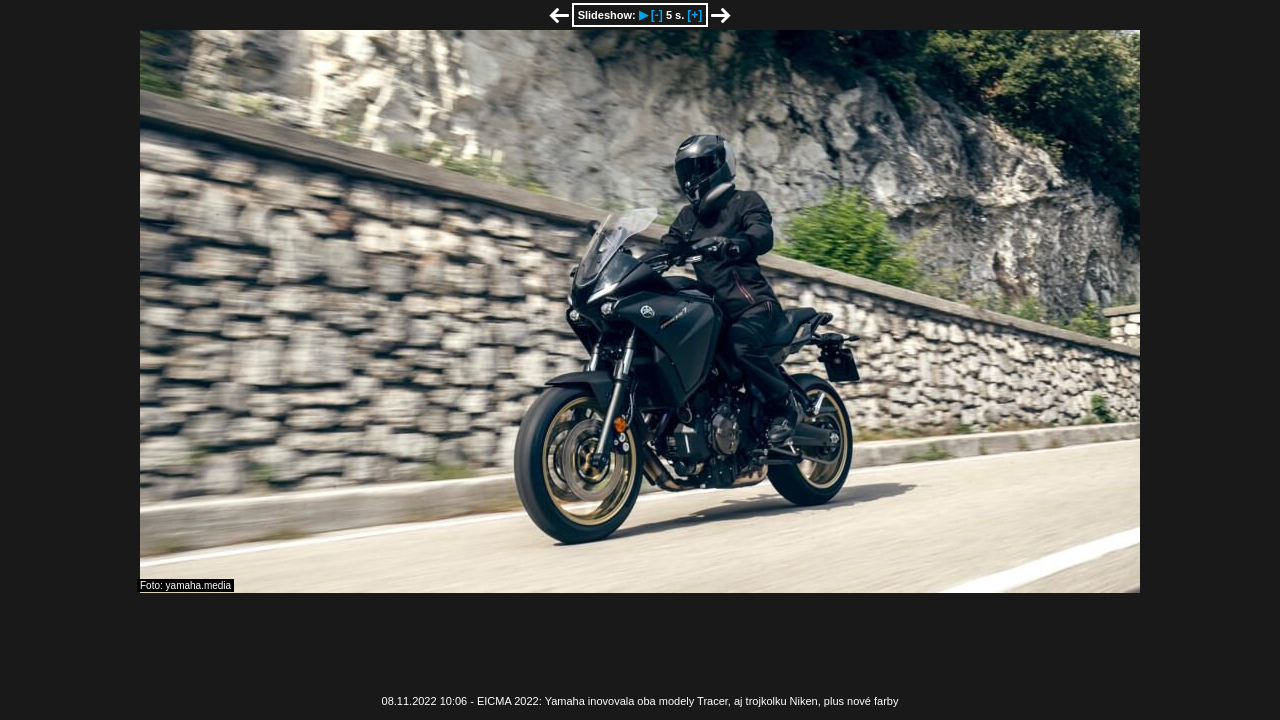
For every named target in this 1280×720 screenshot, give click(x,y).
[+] (694, 15)
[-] (657, 15)
